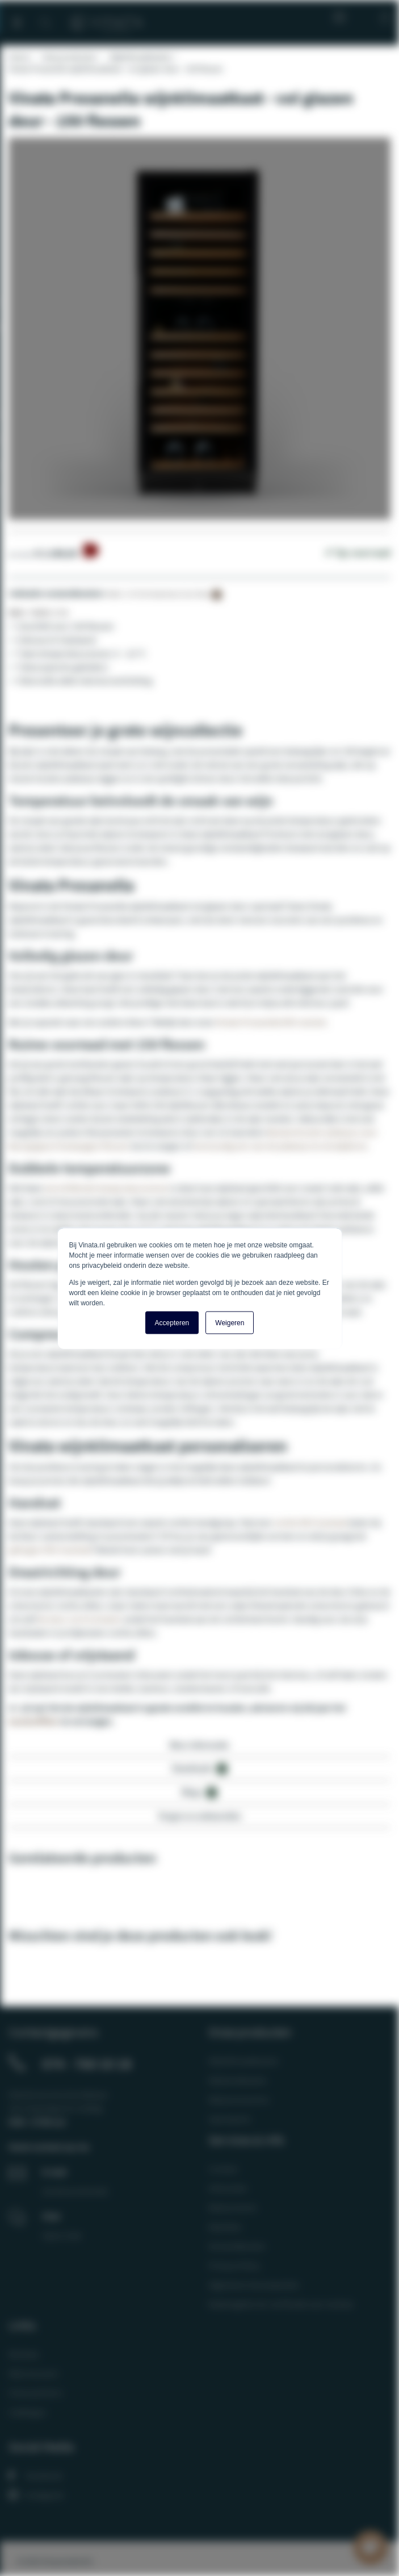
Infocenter (228, 2188)
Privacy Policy (234, 2265)
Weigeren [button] (229, 1322)
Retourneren (232, 2207)
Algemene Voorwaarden (254, 2284)
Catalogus (28, 2412)
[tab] (199, 1748)
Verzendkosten (237, 2246)
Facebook (35, 2475)
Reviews (24, 2354)
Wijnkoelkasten (237, 2080)
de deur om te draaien (80, 1619)
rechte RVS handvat (310, 1522)
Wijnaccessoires (239, 2099)
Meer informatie (199, 1744)
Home (19, 57)
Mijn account (362, 17)
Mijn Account (33, 2373)
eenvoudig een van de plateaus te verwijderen (280, 1145)
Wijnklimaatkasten (141, 57)
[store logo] (107, 18)
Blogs (199, 1792)
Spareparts (229, 2118)
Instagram (36, 2494)
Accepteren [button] (172, 1322)
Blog (336, 17)
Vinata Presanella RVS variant (270, 1022)
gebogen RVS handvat (50, 1549)
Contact (223, 2168)
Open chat (61, 2235)
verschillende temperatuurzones (106, 1187)
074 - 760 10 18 (87, 2064)
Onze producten (69, 57)
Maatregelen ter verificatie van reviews (281, 2304)
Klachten (225, 2226)
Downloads (200, 1769)
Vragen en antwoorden (199, 1815)
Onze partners (36, 2392)
